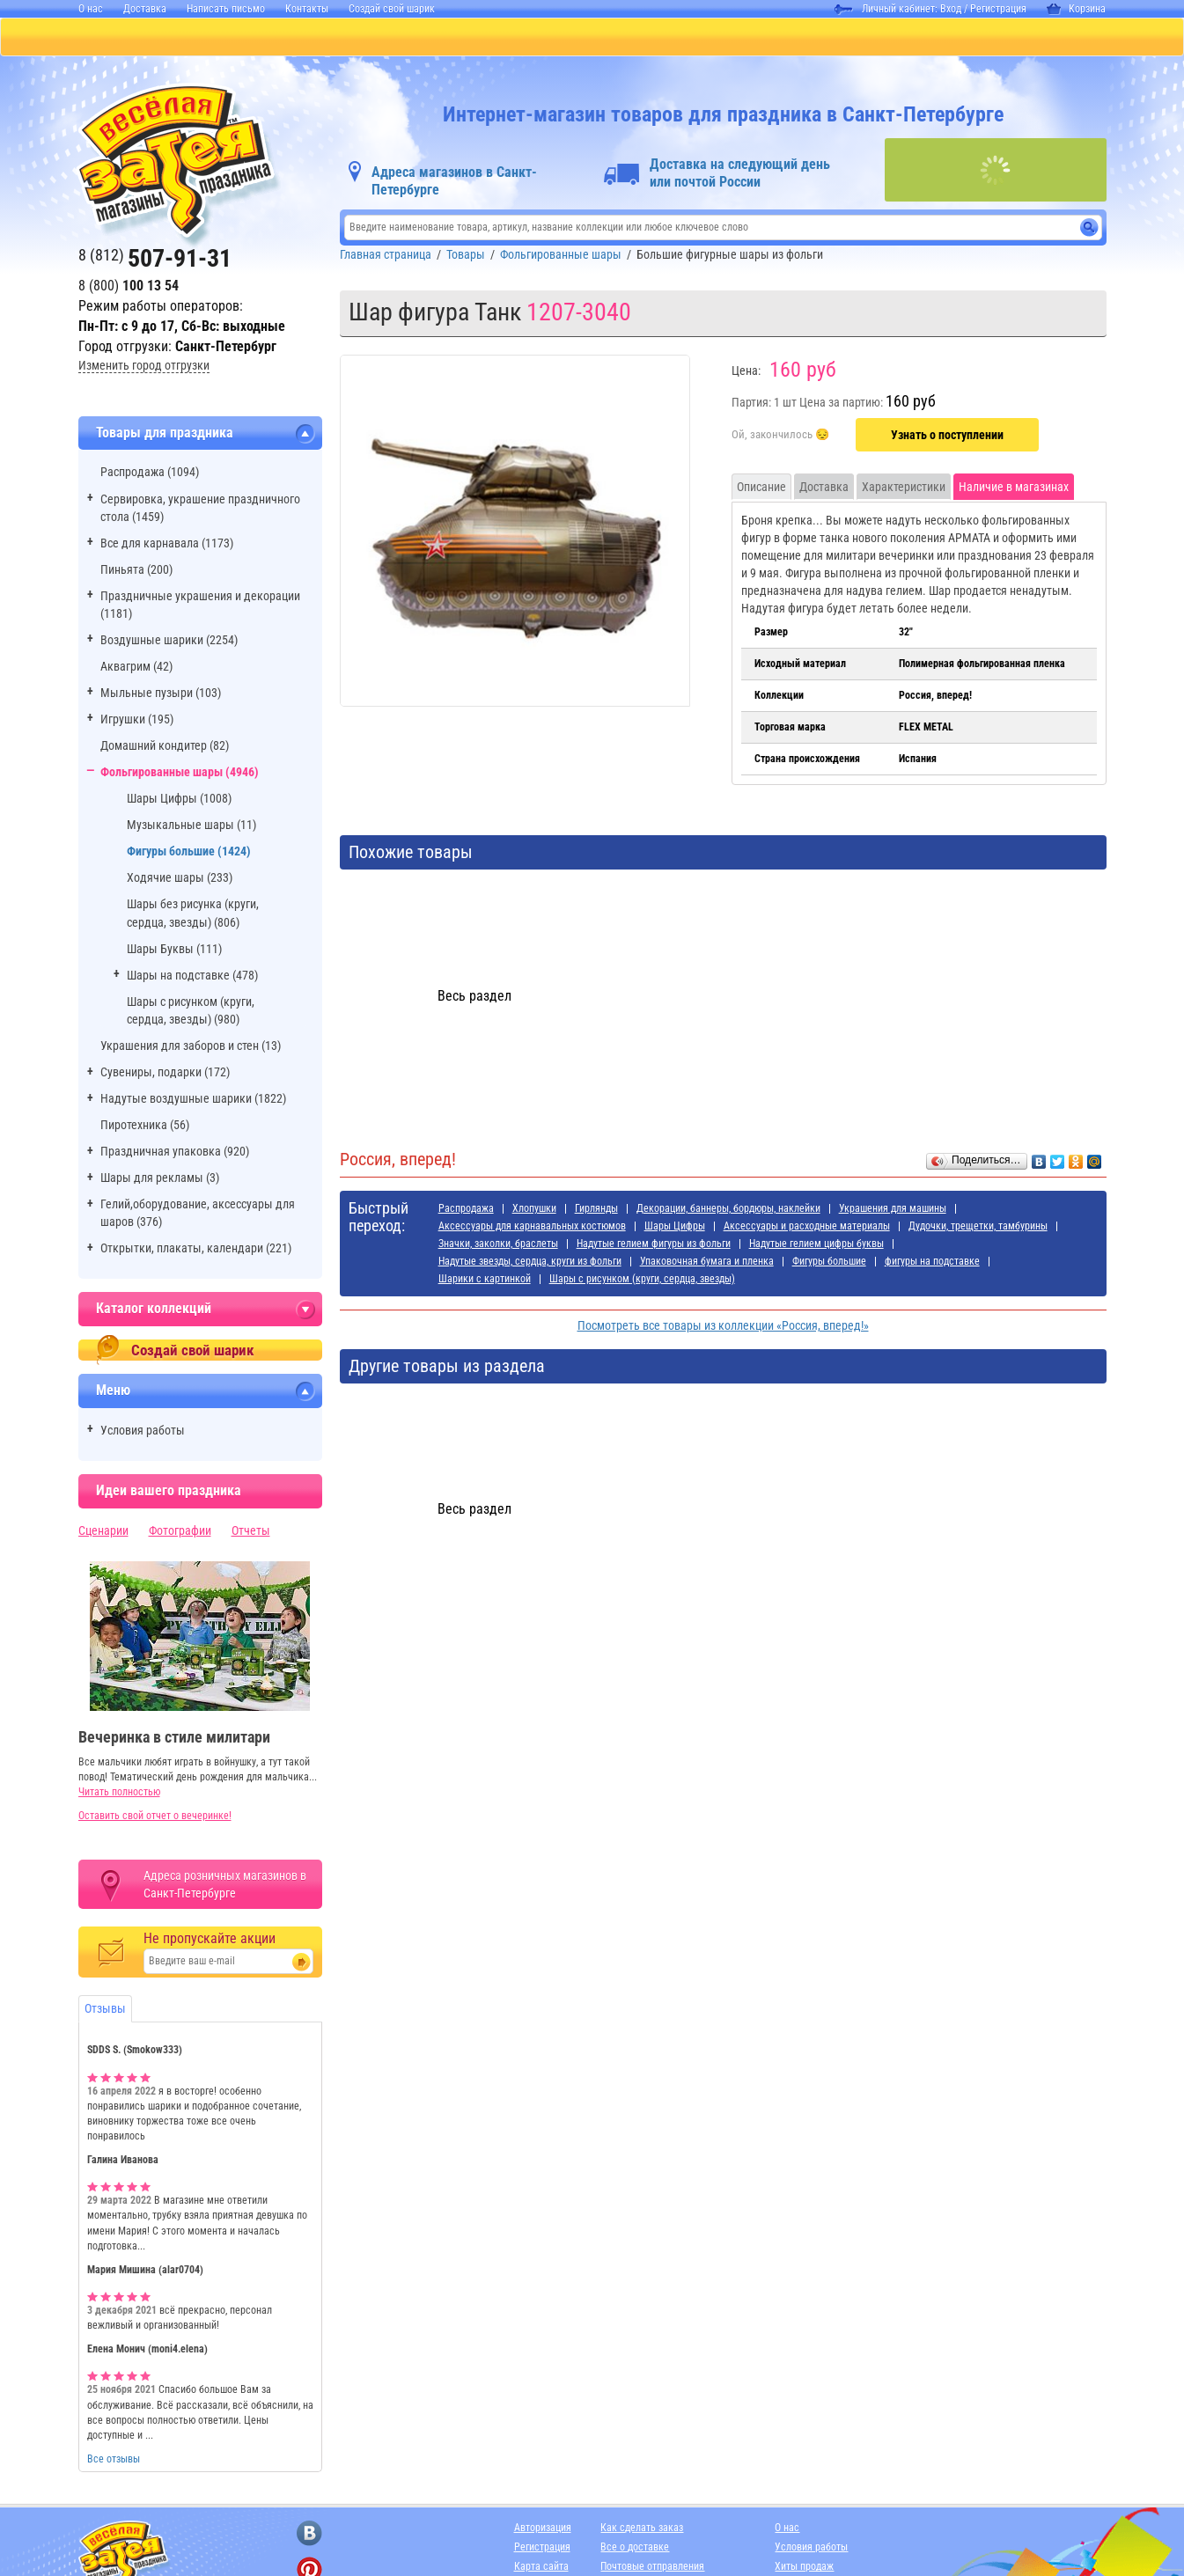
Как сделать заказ (641, 2529)
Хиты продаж (804, 2568)
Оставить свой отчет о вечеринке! (155, 1817)
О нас (90, 9)
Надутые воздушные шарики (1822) (193, 1100)
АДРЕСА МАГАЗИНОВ (886, 38)
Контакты (306, 9)
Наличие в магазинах (1014, 488)
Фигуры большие (829, 1263)
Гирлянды (596, 1210)
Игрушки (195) (136, 721)
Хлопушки (534, 1210)
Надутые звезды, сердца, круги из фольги (529, 1263)
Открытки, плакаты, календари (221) (195, 1250)
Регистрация (998, 9)
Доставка (144, 9)
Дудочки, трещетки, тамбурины (978, 1228)
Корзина (1076, 9)
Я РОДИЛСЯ (756, 38)
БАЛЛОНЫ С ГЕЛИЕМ (370, 38)
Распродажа (466, 1210)
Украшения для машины (892, 1210)
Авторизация (542, 2529)
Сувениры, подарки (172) (165, 1074)
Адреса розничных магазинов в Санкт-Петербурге (224, 1886)
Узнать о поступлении (947, 436)
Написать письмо (226, 9)
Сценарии (103, 1532)
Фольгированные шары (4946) (179, 774)
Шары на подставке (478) (192, 977)
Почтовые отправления (652, 2568)
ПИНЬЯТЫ (244, 38)
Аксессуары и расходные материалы (807, 1228)
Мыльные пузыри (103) (160, 694)
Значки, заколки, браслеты (498, 1245)
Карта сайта (541, 2568)
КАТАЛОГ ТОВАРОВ (124, 38)
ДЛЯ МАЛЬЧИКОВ (634, 38)
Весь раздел (474, 997)
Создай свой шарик (392, 9)
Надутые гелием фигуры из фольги (654, 1245)
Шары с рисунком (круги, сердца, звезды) (642, 1280)
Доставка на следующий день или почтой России (740, 175)
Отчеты (251, 1532)
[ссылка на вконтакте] (309, 2535)
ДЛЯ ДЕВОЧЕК (507, 38)
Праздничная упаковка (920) (174, 1153)
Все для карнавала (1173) (166, 545)
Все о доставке (634, 2549)
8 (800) (128, 287)
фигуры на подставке (932, 1263)
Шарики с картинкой (484, 1280)
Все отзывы (113, 2461)
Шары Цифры (674, 1228)
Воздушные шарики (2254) (169, 642)
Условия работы (142, 1432)
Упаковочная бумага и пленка (707, 1263)
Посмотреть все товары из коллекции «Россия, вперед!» (723, 1327)
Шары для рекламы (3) (159, 1179)
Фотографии (180, 1532)
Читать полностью (119, 1793)
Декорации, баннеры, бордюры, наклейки (728, 1210)
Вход (950, 9)
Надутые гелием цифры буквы (816, 1245)
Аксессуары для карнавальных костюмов (532, 1228)
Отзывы (105, 2010)
